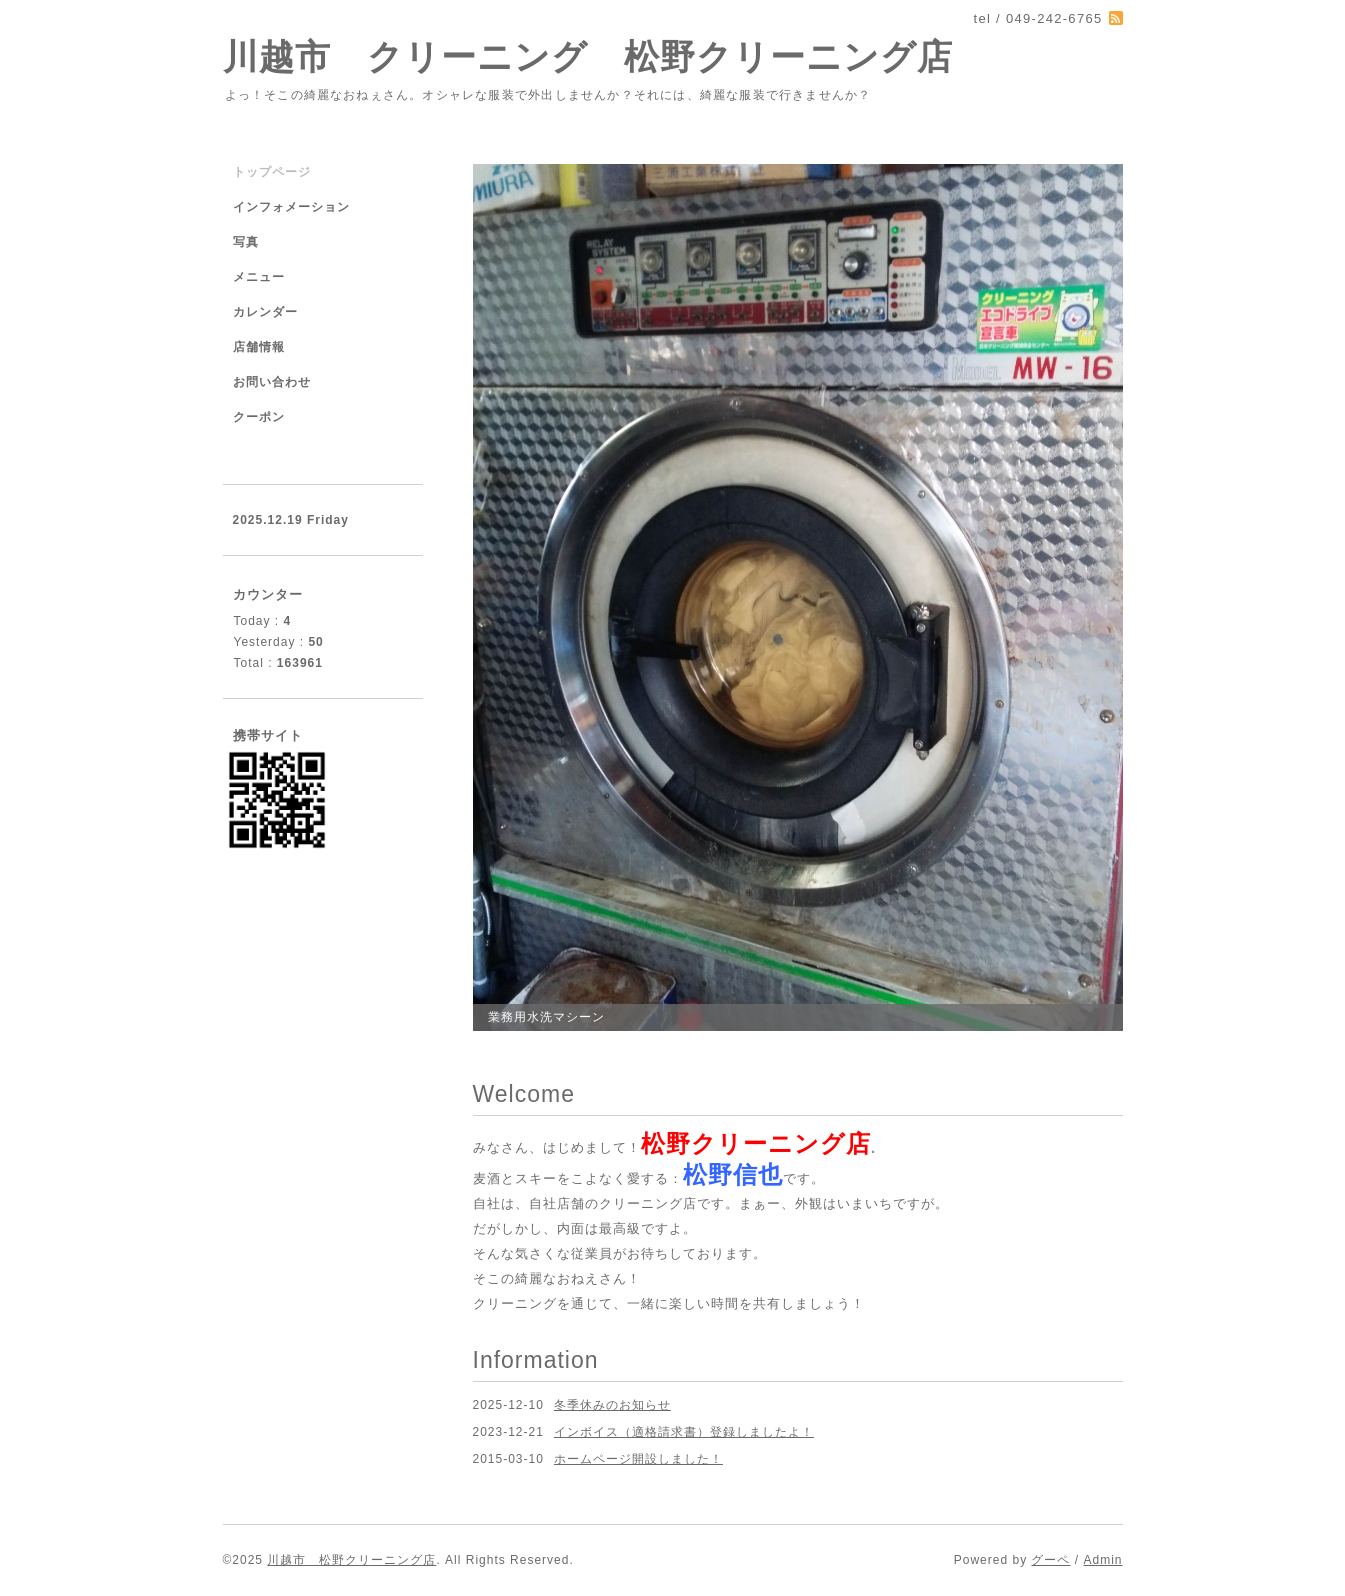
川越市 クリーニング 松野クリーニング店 (588, 56)
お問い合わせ (272, 382)
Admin (1102, 1560)
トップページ (272, 172)
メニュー (259, 277)
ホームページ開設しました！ (638, 1459)
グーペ (1050, 1560)
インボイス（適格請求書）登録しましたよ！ (684, 1432)
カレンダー (265, 312)
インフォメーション (291, 207)
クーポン (259, 417)
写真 (246, 242)
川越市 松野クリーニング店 (351, 1560)
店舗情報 (259, 347)
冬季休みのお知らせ (612, 1405)
